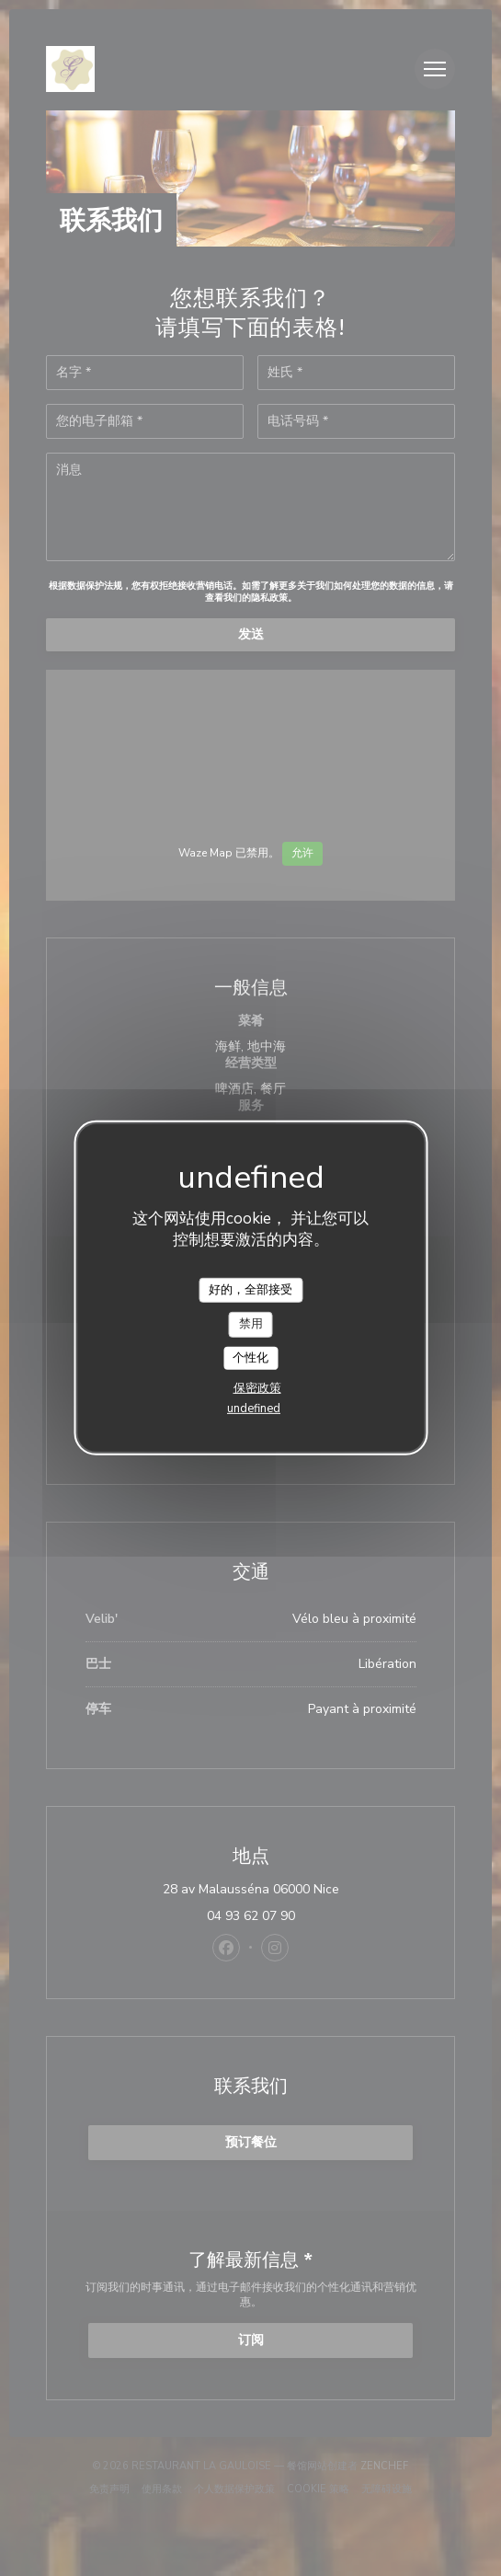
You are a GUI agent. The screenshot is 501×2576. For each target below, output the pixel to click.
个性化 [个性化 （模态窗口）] (250, 1358)
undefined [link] (253, 1408)
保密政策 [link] (257, 1388)
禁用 (251, 1324)
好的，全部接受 (250, 1289)
